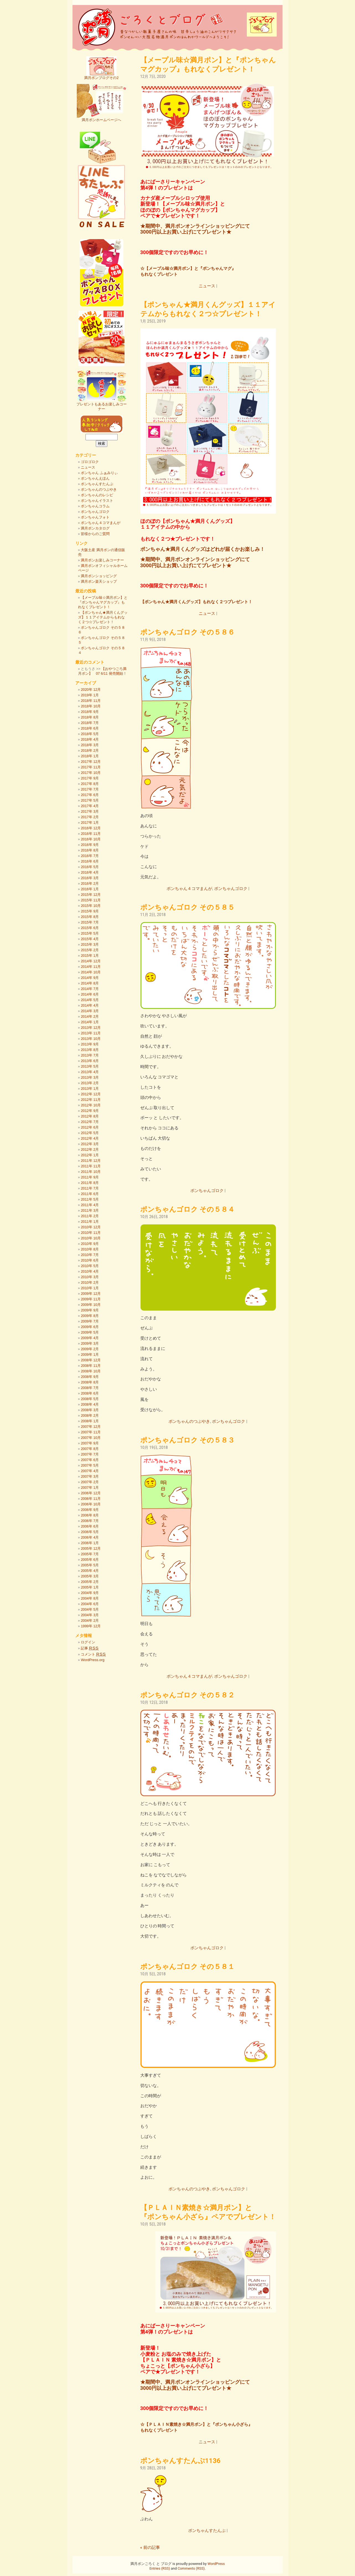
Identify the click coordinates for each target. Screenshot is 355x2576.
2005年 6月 (90, 1559)
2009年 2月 (90, 1349)
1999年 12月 (91, 1626)
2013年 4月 (90, 1072)
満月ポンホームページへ (101, 118)
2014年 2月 (90, 1016)
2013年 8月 (90, 1050)
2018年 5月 (90, 734)
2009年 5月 (90, 1332)
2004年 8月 (90, 1598)
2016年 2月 (90, 883)
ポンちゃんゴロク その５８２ (187, 1695)
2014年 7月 (90, 989)
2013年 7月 (90, 1055)
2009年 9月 (90, 1310)
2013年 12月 (91, 1027)
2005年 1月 (90, 1587)
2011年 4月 (90, 1205)
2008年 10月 (91, 1371)
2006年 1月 (90, 1543)
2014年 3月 (90, 1011)
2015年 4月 (90, 939)
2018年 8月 (90, 717)
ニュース (207, 285)
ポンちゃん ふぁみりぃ (99, 473)
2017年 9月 (90, 778)
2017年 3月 (90, 811)
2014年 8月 (90, 983)
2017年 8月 (90, 784)
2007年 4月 (90, 1471)
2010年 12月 (91, 1227)
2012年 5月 (90, 1133)
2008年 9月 (90, 1377)
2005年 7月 (90, 1554)
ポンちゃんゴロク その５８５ (187, 907)
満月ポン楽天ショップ (99, 581)
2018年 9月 (90, 712)
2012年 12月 (91, 1094)
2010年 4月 (90, 1271)
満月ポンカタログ (95, 528)
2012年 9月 (90, 1111)
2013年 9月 (90, 1044)
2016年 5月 (90, 867)
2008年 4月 (90, 1404)
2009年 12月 (91, 1293)
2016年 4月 (90, 872)
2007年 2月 (90, 1482)
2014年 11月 (91, 967)
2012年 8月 (90, 1116)
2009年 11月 (91, 1299)
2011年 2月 (90, 1216)
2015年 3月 (90, 944)
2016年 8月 (90, 850)
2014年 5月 (90, 1000)
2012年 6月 (90, 1127)
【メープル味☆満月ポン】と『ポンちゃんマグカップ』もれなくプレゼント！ (103, 602)
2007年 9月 (90, 1443)
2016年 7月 (90, 856)
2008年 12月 (91, 1360)
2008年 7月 (90, 1388)
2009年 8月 (90, 1316)
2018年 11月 (91, 701)
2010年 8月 (90, 1249)
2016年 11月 (91, 834)
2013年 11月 (91, 1033)
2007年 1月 (90, 1487)
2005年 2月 (90, 1582)
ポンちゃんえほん (95, 478)
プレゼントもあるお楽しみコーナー (101, 405)
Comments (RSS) (191, 2568)
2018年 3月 (90, 745)
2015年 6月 (90, 928)
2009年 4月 (90, 1338)
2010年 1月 (90, 1288)
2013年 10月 (91, 1039)
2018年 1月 (90, 756)
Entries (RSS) (159, 2568)
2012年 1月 (90, 1155)
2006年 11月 (91, 1499)
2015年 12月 (91, 894)
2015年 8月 (90, 917)
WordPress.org (92, 1660)
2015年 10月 (91, 906)
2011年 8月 (90, 1183)
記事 (90, 1648)
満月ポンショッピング (99, 576)
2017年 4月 (90, 806)
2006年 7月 (90, 1521)
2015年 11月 (91, 900)
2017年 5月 (90, 800)
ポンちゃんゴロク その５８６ (187, 632)
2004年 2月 (90, 1620)
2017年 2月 (90, 817)
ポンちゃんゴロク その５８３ (187, 1440)
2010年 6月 (90, 1260)
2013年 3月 (90, 1077)
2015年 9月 (90, 911)
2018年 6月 (90, 728)
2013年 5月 (90, 1066)
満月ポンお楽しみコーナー (102, 560)
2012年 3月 (90, 1144)
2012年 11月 (91, 1100)
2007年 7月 (90, 1454)
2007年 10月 (91, 1438)
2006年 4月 (90, 1537)
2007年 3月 (90, 1476)
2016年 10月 (91, 839)
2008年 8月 (90, 1382)
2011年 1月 (90, 1221)
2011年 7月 (90, 1188)
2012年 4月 (90, 1138)
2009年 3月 (90, 1343)
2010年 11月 (91, 1233)
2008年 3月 (90, 1410)
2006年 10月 (91, 1504)
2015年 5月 (90, 933)
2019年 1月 (90, 695)
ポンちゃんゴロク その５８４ (187, 1209)
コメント (93, 1654)
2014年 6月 (90, 994)
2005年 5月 (90, 1565)
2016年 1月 (90, 889)
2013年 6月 (90, 1061)
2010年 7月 (90, 1255)
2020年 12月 (91, 689)
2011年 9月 (90, 1177)
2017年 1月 (90, 822)
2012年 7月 (90, 1122)
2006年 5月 (90, 1532)
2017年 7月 (90, 789)
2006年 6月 (90, 1526)
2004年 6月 (90, 1604)
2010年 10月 (91, 1238)
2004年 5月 (90, 1609)
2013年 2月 (90, 1083)
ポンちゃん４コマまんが (189, 888)
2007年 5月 (90, 1465)
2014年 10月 (91, 972)
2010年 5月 (90, 1266)
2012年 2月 (90, 1149)
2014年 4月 (90, 1005)
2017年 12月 (91, 761)
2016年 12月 (91, 828)
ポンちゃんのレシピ (97, 495)
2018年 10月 (91, 706)
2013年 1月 (90, 1088)
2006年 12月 (91, 1493)
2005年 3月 (90, 1576)
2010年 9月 (90, 1244)
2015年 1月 (90, 955)
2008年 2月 (90, 1415)
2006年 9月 (90, 1510)
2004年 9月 (90, 1593)
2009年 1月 (90, 1354)
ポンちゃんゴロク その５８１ (187, 1967)
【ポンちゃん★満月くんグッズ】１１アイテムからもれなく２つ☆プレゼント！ (103, 617)
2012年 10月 (91, 1105)
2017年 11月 (91, 767)
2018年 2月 (90, 750)
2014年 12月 (91, 961)
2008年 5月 (90, 1399)
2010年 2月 (90, 1282)
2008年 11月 (91, 1366)
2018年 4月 (90, 739)
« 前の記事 (150, 2547)
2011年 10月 (91, 1172)
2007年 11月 (91, 1432)
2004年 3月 (90, 1615)
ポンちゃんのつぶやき (189, 1421)
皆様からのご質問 (95, 534)
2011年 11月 (91, 1166)
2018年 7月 (90, 723)
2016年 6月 (90, 861)
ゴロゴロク (90, 462)
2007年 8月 (90, 1449)
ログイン (88, 1642)
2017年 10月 (91, 773)
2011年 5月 (90, 1199)
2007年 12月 (91, 1426)
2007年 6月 (90, 1460)
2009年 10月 (91, 1305)
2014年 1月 (90, 1022)
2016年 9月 (90, 845)
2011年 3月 (90, 1210)
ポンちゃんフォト (95, 517)
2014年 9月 (90, 978)
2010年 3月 (90, 1277)
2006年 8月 (90, 1515)
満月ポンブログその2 (101, 76)
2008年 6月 (90, 1393)
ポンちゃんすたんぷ (207, 2530)
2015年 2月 (90, 950)
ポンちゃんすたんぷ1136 (180, 2461)
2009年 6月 (90, 1327)
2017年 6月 (90, 795)
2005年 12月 (91, 1548)
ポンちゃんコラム (95, 506)
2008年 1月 (90, 1421)
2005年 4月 (90, 1571)
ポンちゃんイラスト (97, 500)
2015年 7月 (90, 922)
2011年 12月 (91, 1160)
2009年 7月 (90, 1321)
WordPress (216, 2564)
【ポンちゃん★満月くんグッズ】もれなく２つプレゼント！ (196, 601)
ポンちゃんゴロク (230, 888)
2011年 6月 (90, 1194)
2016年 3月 (90, 878)
